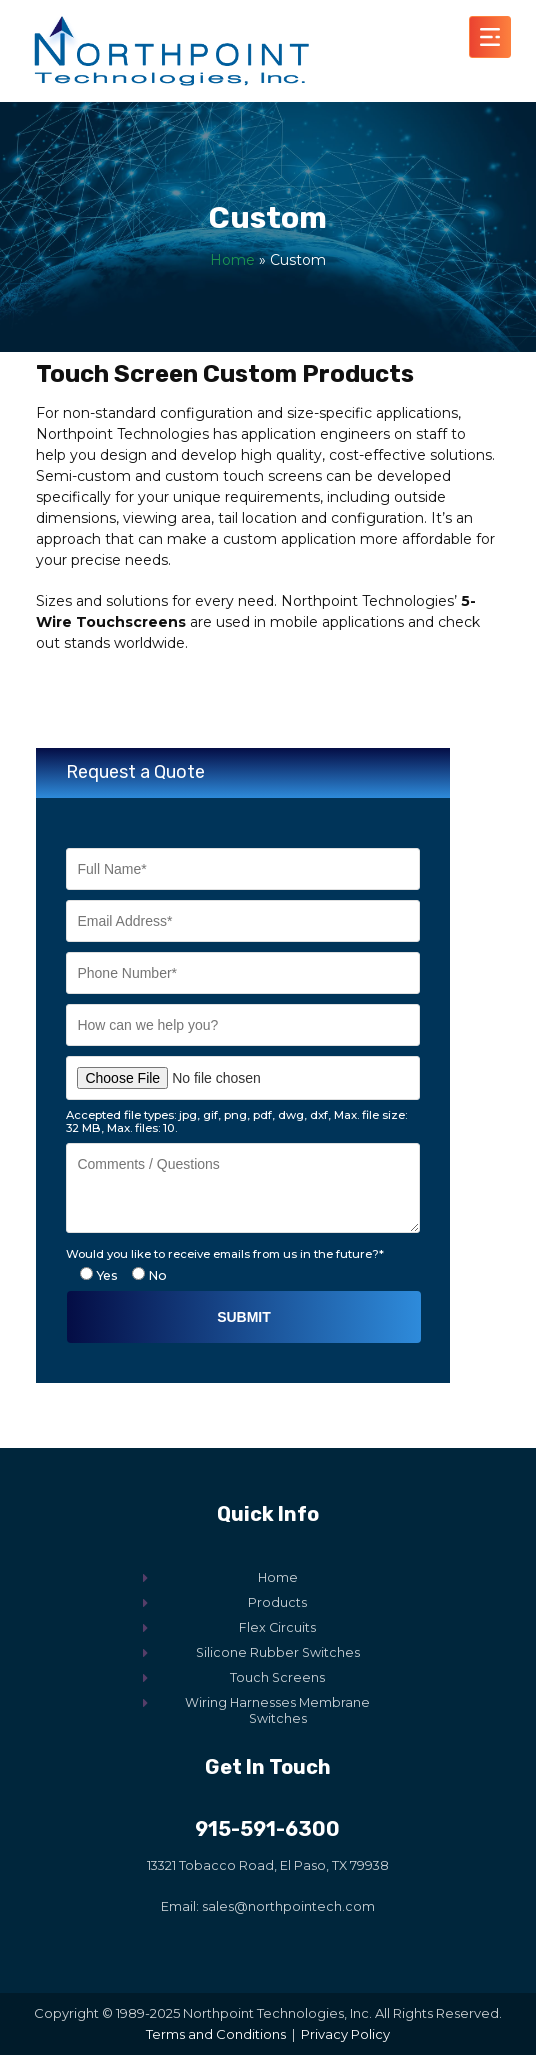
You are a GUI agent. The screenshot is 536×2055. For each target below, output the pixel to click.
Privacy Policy (345, 2034)
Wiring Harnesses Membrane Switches (277, 1710)
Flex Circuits (277, 1627)
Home (232, 260)
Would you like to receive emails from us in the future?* (225, 1254)
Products (277, 1602)
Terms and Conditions (216, 2034)
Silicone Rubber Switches (278, 1652)
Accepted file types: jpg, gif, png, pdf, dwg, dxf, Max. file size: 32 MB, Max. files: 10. (236, 1122)
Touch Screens (277, 1677)
